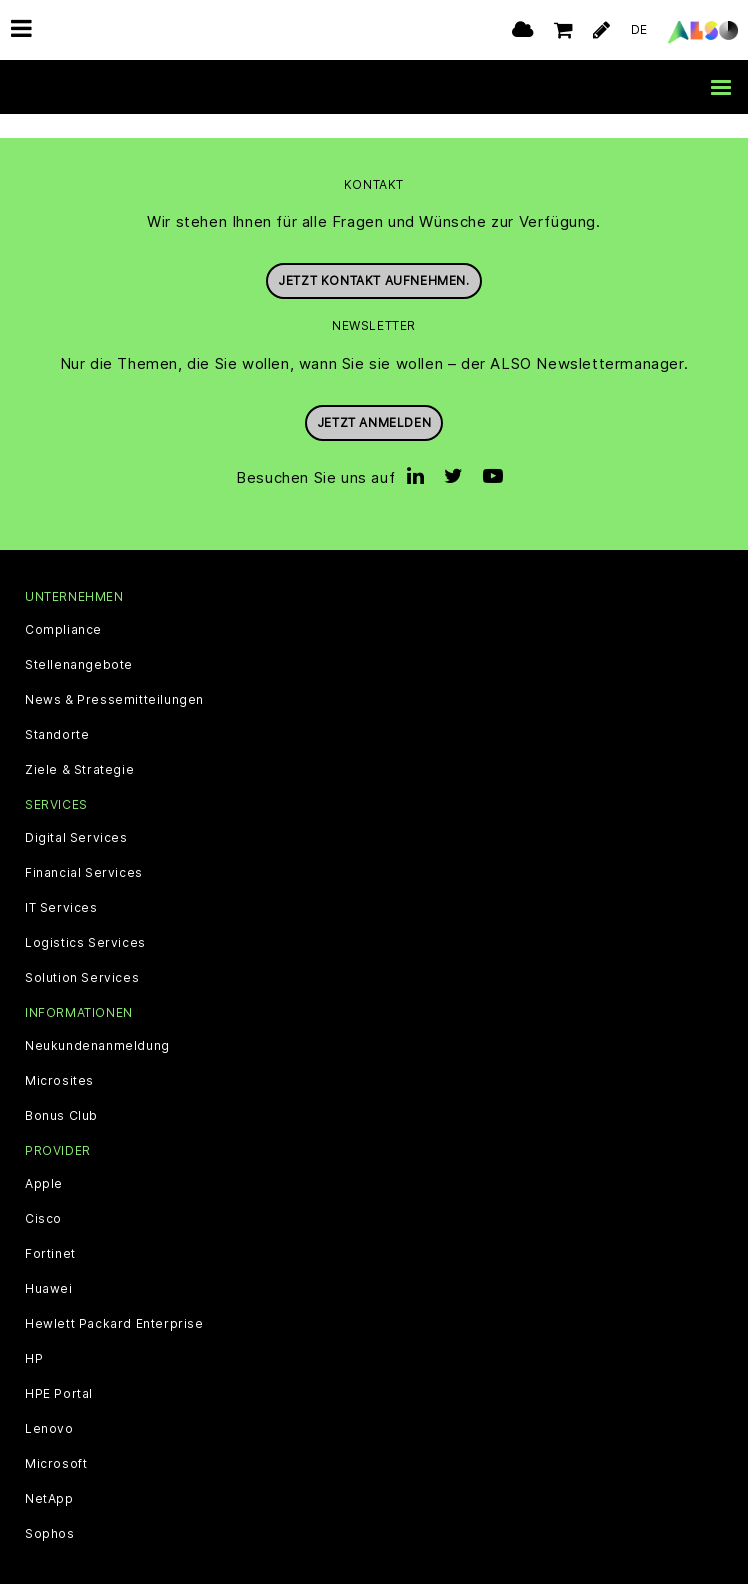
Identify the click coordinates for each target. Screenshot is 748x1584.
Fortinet (50, 1232)
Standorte (57, 712)
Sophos (50, 1512)
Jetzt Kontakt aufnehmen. (373, 258)
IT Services (61, 885)
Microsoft (56, 1442)
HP (34, 1337)
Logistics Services (85, 920)
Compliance (63, 607)
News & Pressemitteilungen (114, 677)
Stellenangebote (79, 642)
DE (639, 29)
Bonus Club (61, 1093)
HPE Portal (59, 1372)
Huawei (49, 1267)
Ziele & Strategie (79, 747)
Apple (44, 1162)
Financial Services (84, 850)
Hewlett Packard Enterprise (114, 1302)
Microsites (59, 1058)
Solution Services (82, 955)
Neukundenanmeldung (97, 1023)
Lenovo (49, 1407)
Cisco (43, 1197)
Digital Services (76, 815)
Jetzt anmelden (374, 399)
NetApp (49, 1477)
